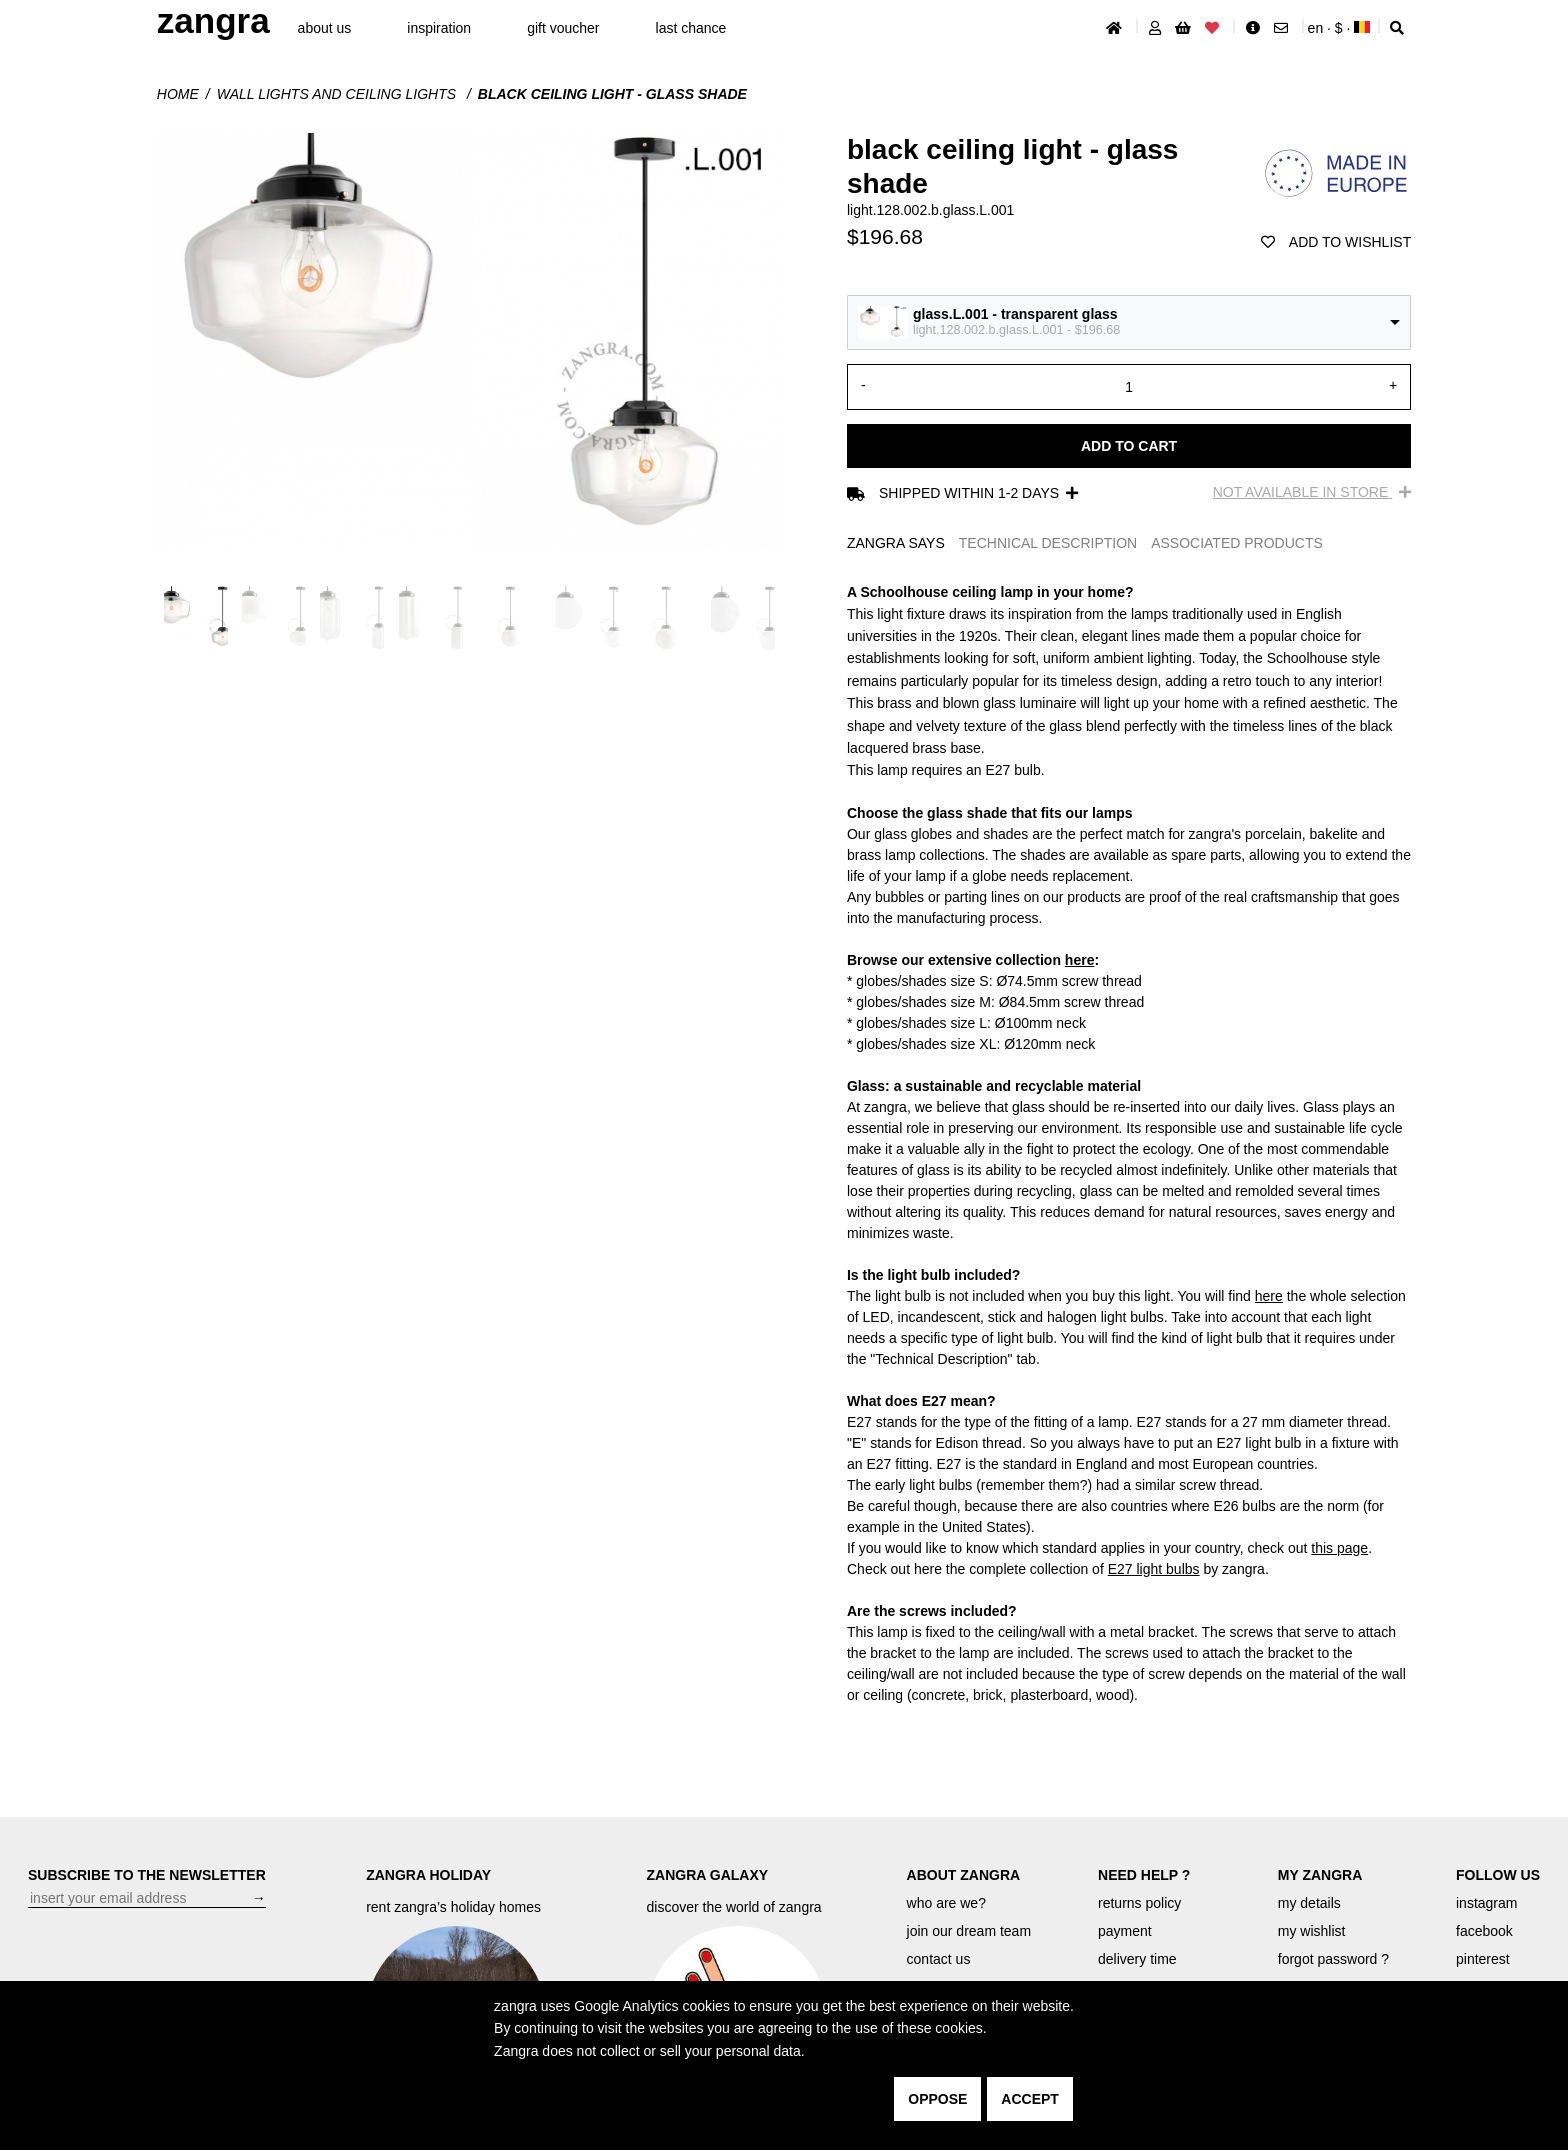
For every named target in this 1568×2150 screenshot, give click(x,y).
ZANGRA (213, 20)
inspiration (439, 28)
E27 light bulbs (1154, 1569)
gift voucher (563, 28)
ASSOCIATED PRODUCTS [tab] (1237, 543)
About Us (325, 28)
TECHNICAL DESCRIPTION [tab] (1048, 543)
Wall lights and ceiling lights (338, 94)
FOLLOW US (1498, 1875)
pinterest (1483, 1959)
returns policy (1139, 1903)
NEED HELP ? (1144, 1875)
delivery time (1137, 1959)
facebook (1484, 1931)
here (1080, 960)
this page (1339, 1548)
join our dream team (969, 1931)
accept (1030, 2099)
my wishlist (1312, 1931)
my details (1309, 1903)
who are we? (946, 1903)
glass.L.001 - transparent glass (1015, 314)
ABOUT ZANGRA (964, 1875)
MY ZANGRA (1320, 1875)
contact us (939, 1959)
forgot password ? (1333, 1959)
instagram (1486, 1903)
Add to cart (1129, 446)
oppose (937, 2099)
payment (1125, 1931)
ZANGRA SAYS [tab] (896, 543)
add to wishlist (1336, 242)
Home (178, 94)
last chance (691, 28)
